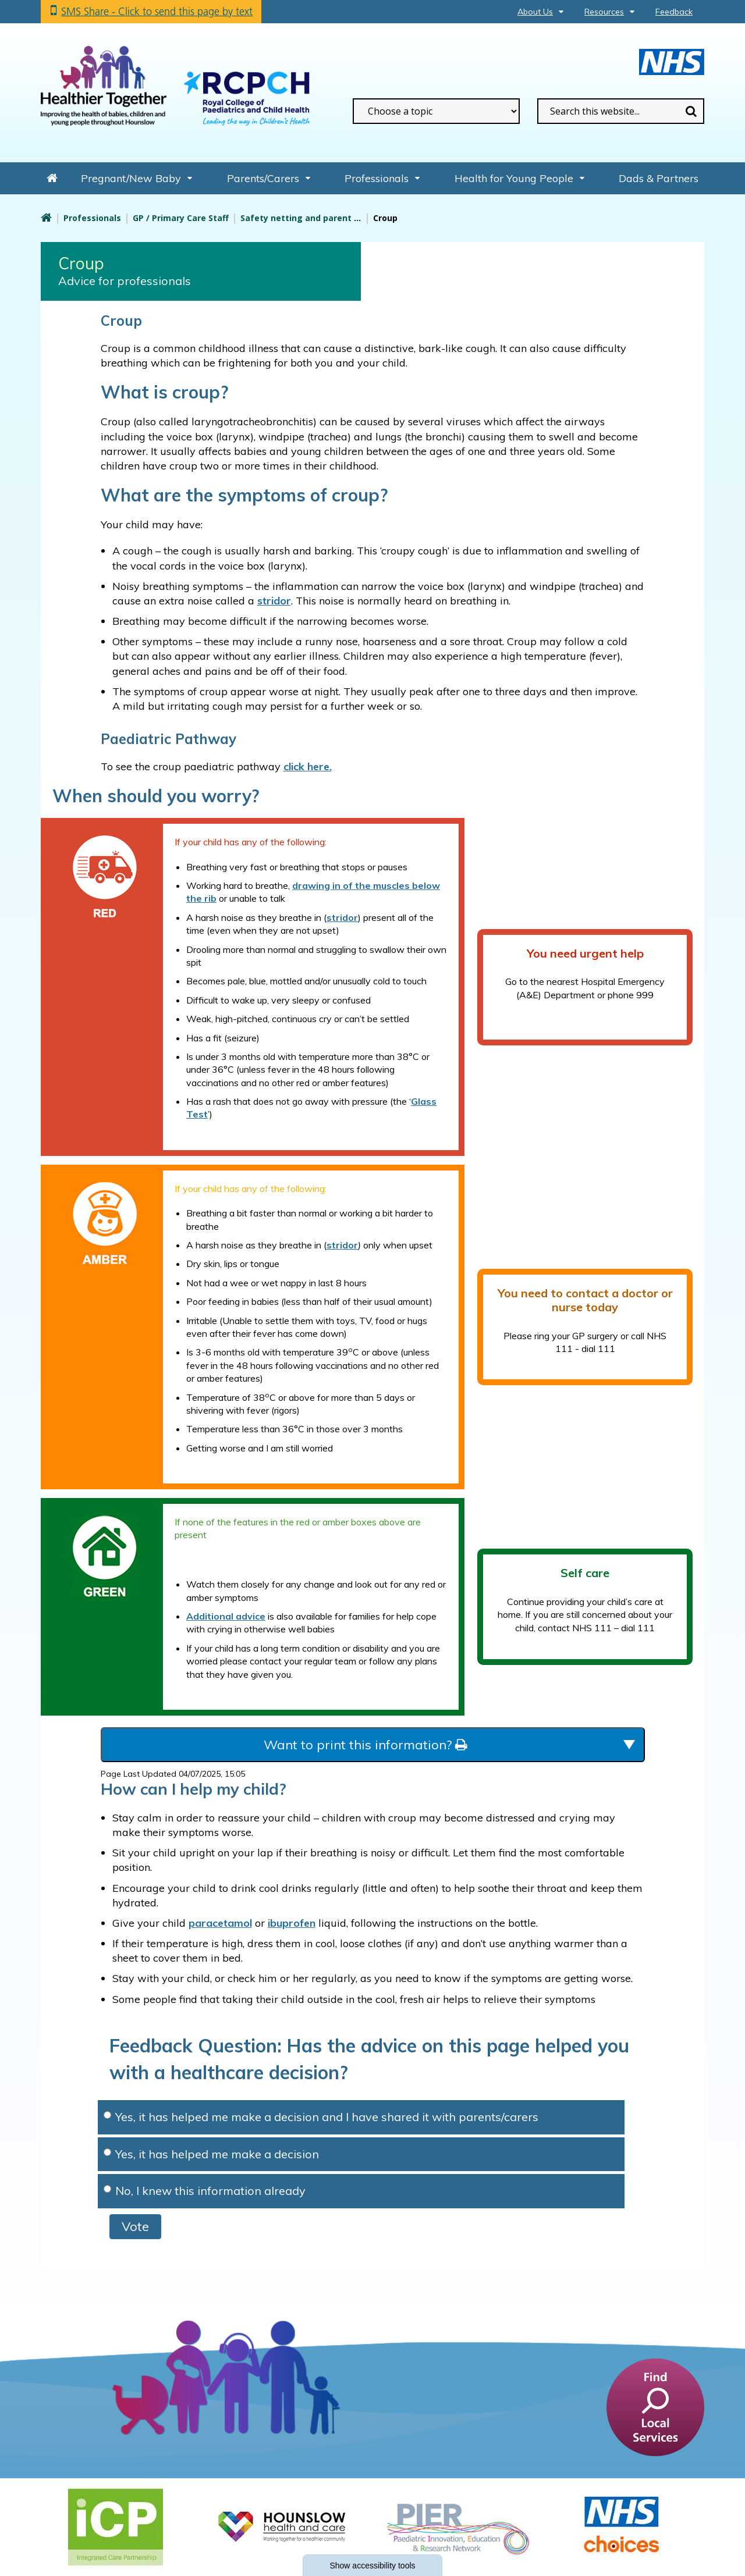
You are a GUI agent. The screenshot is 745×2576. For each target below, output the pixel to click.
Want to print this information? (365, 1745)
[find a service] (655, 2406)
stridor (342, 917)
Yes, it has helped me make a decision (211, 2154)
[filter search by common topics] (436, 111)
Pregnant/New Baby (131, 178)
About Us (535, 11)
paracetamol (220, 1923)
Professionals (377, 178)
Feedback (674, 11)
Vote (135, 2226)
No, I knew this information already (205, 2190)
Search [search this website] (691, 111)
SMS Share (157, 11)
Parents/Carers (263, 178)
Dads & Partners (658, 178)
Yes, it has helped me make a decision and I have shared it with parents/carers (321, 2116)
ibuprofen (291, 1923)
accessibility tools (372, 2565)
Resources (604, 11)
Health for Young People (514, 178)
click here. (307, 766)
